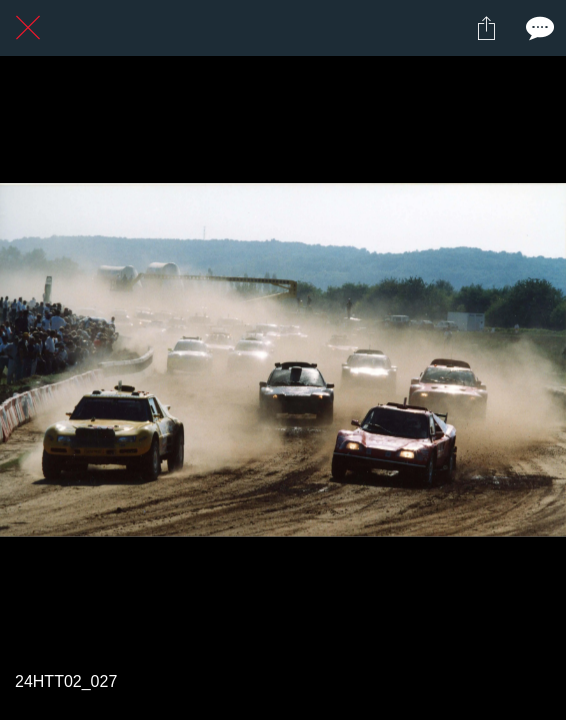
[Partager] (486, 28)
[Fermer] (28, 28)
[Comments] (538, 28)
